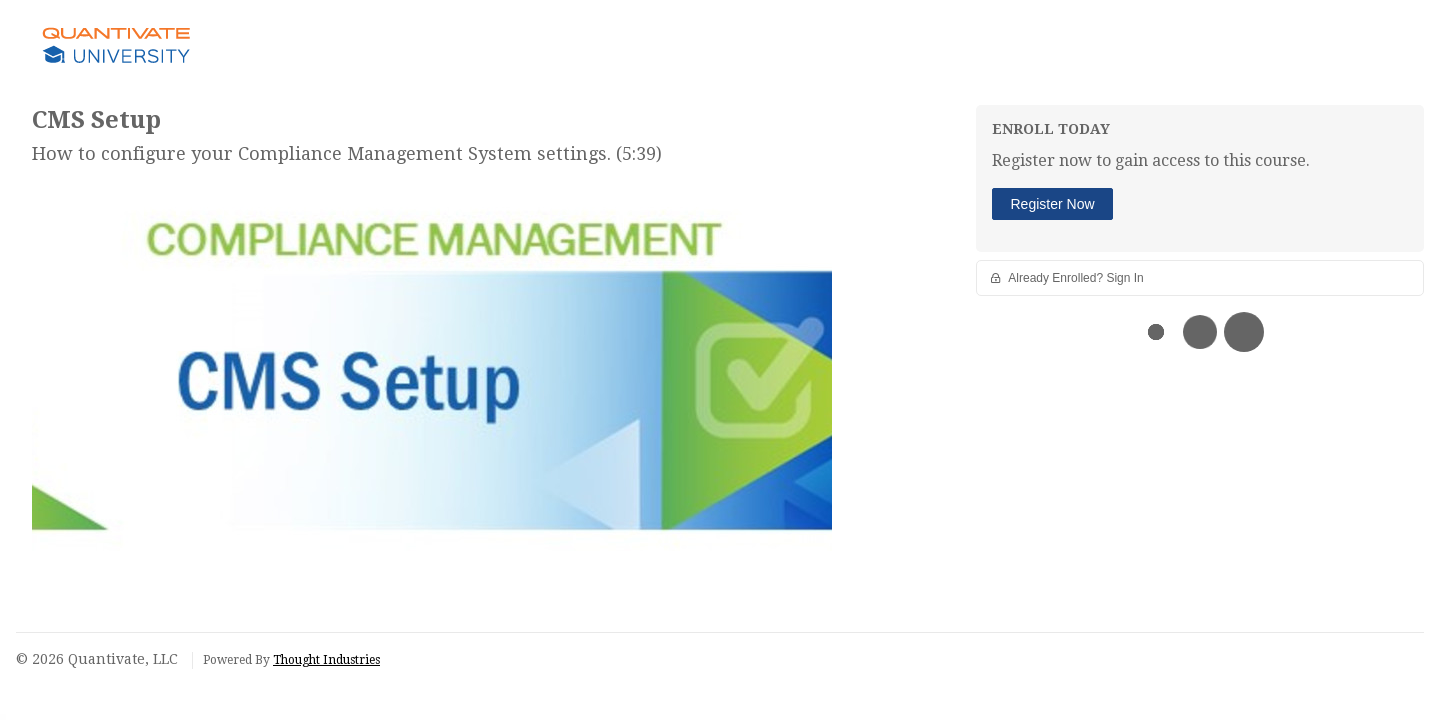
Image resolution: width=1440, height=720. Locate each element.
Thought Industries (326, 660)
